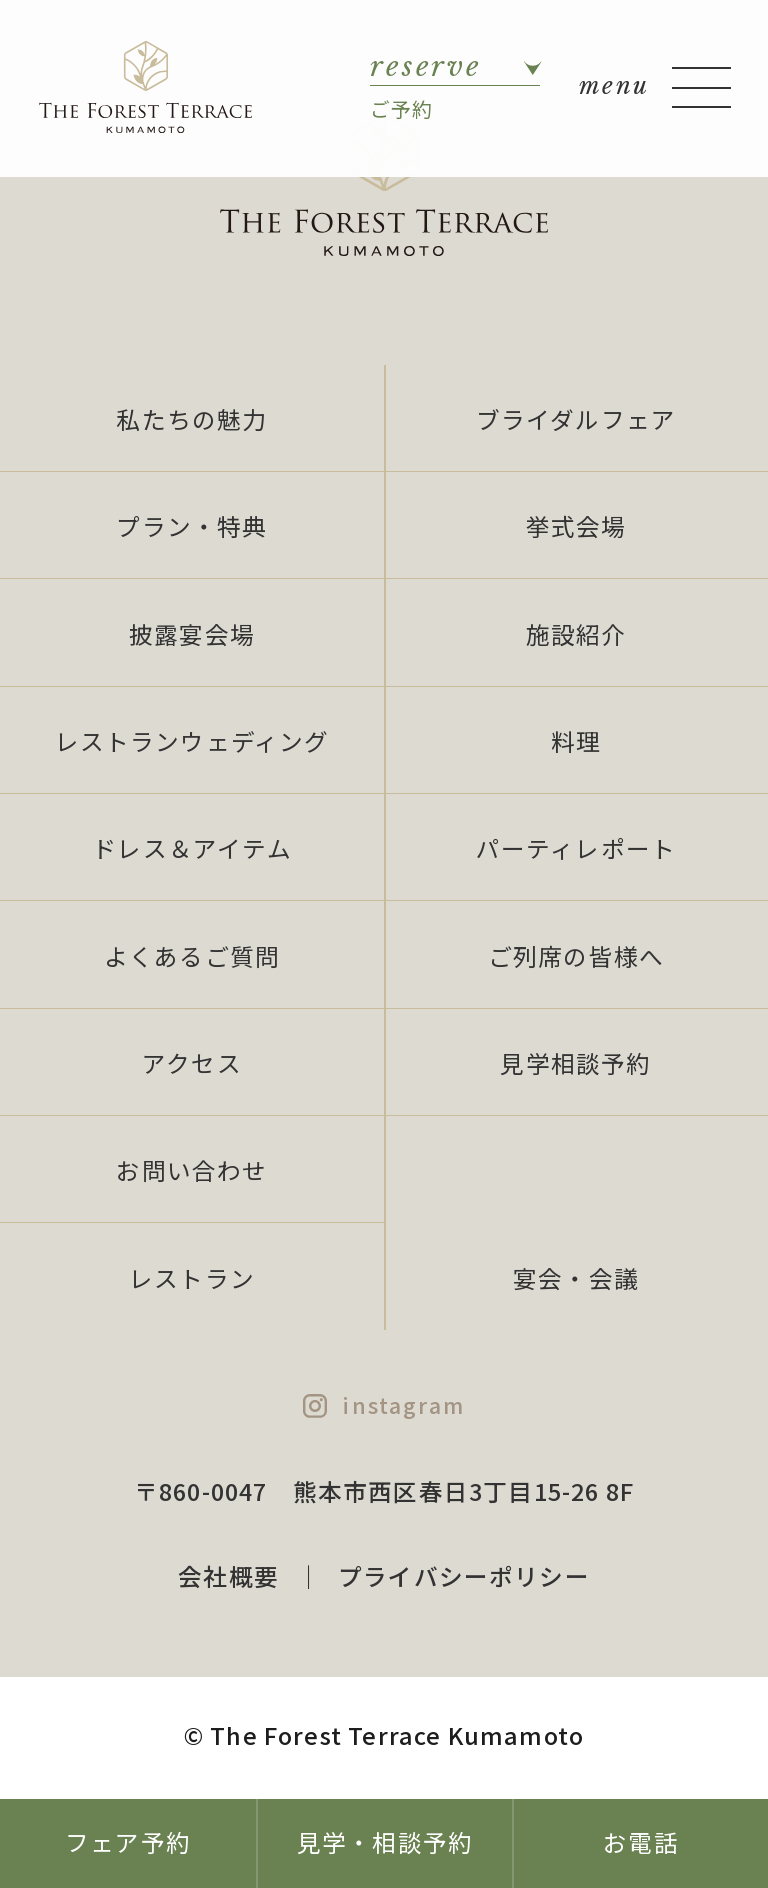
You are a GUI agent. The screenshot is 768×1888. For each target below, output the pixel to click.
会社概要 (228, 1576)
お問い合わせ (191, 1170)
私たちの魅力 (191, 419)
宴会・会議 (576, 1278)
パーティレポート (576, 848)
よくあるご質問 (192, 956)
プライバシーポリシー (464, 1576)
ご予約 (454, 86)
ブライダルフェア (576, 419)
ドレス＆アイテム (191, 848)
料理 (576, 741)
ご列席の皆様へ (576, 956)
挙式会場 (576, 526)
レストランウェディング (192, 741)
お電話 (641, 1842)
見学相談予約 (575, 1063)
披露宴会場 (192, 634)
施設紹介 (576, 634)
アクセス (192, 1063)
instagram (403, 1404)
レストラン (192, 1278)
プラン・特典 (191, 526)
